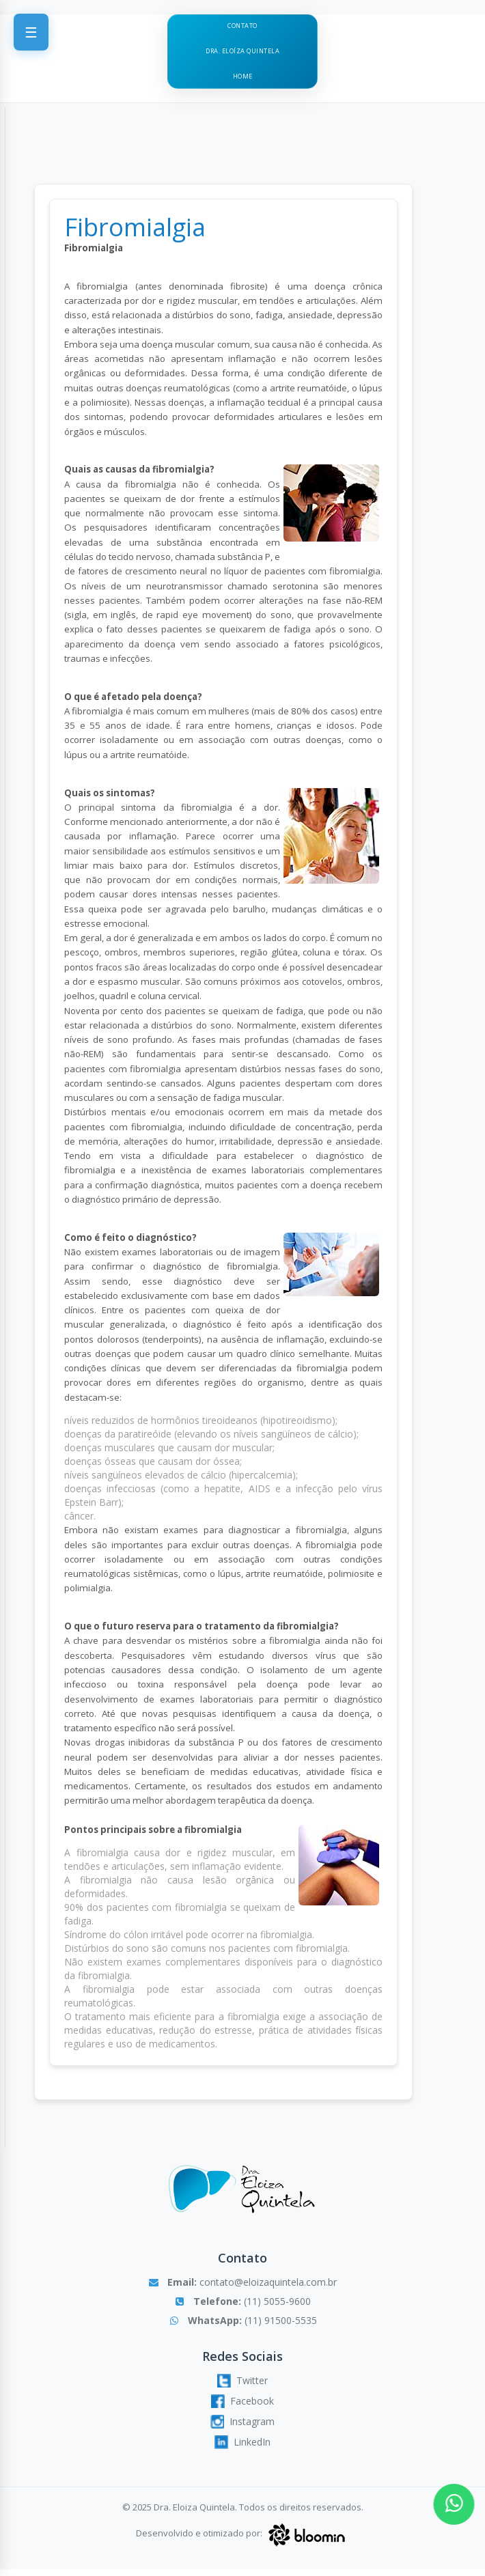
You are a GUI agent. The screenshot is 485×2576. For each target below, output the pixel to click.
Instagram (242, 2428)
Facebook (242, 2407)
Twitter (242, 2387)
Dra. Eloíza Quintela (242, 54)
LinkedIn (242, 2448)
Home (242, 82)
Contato (243, 27)
